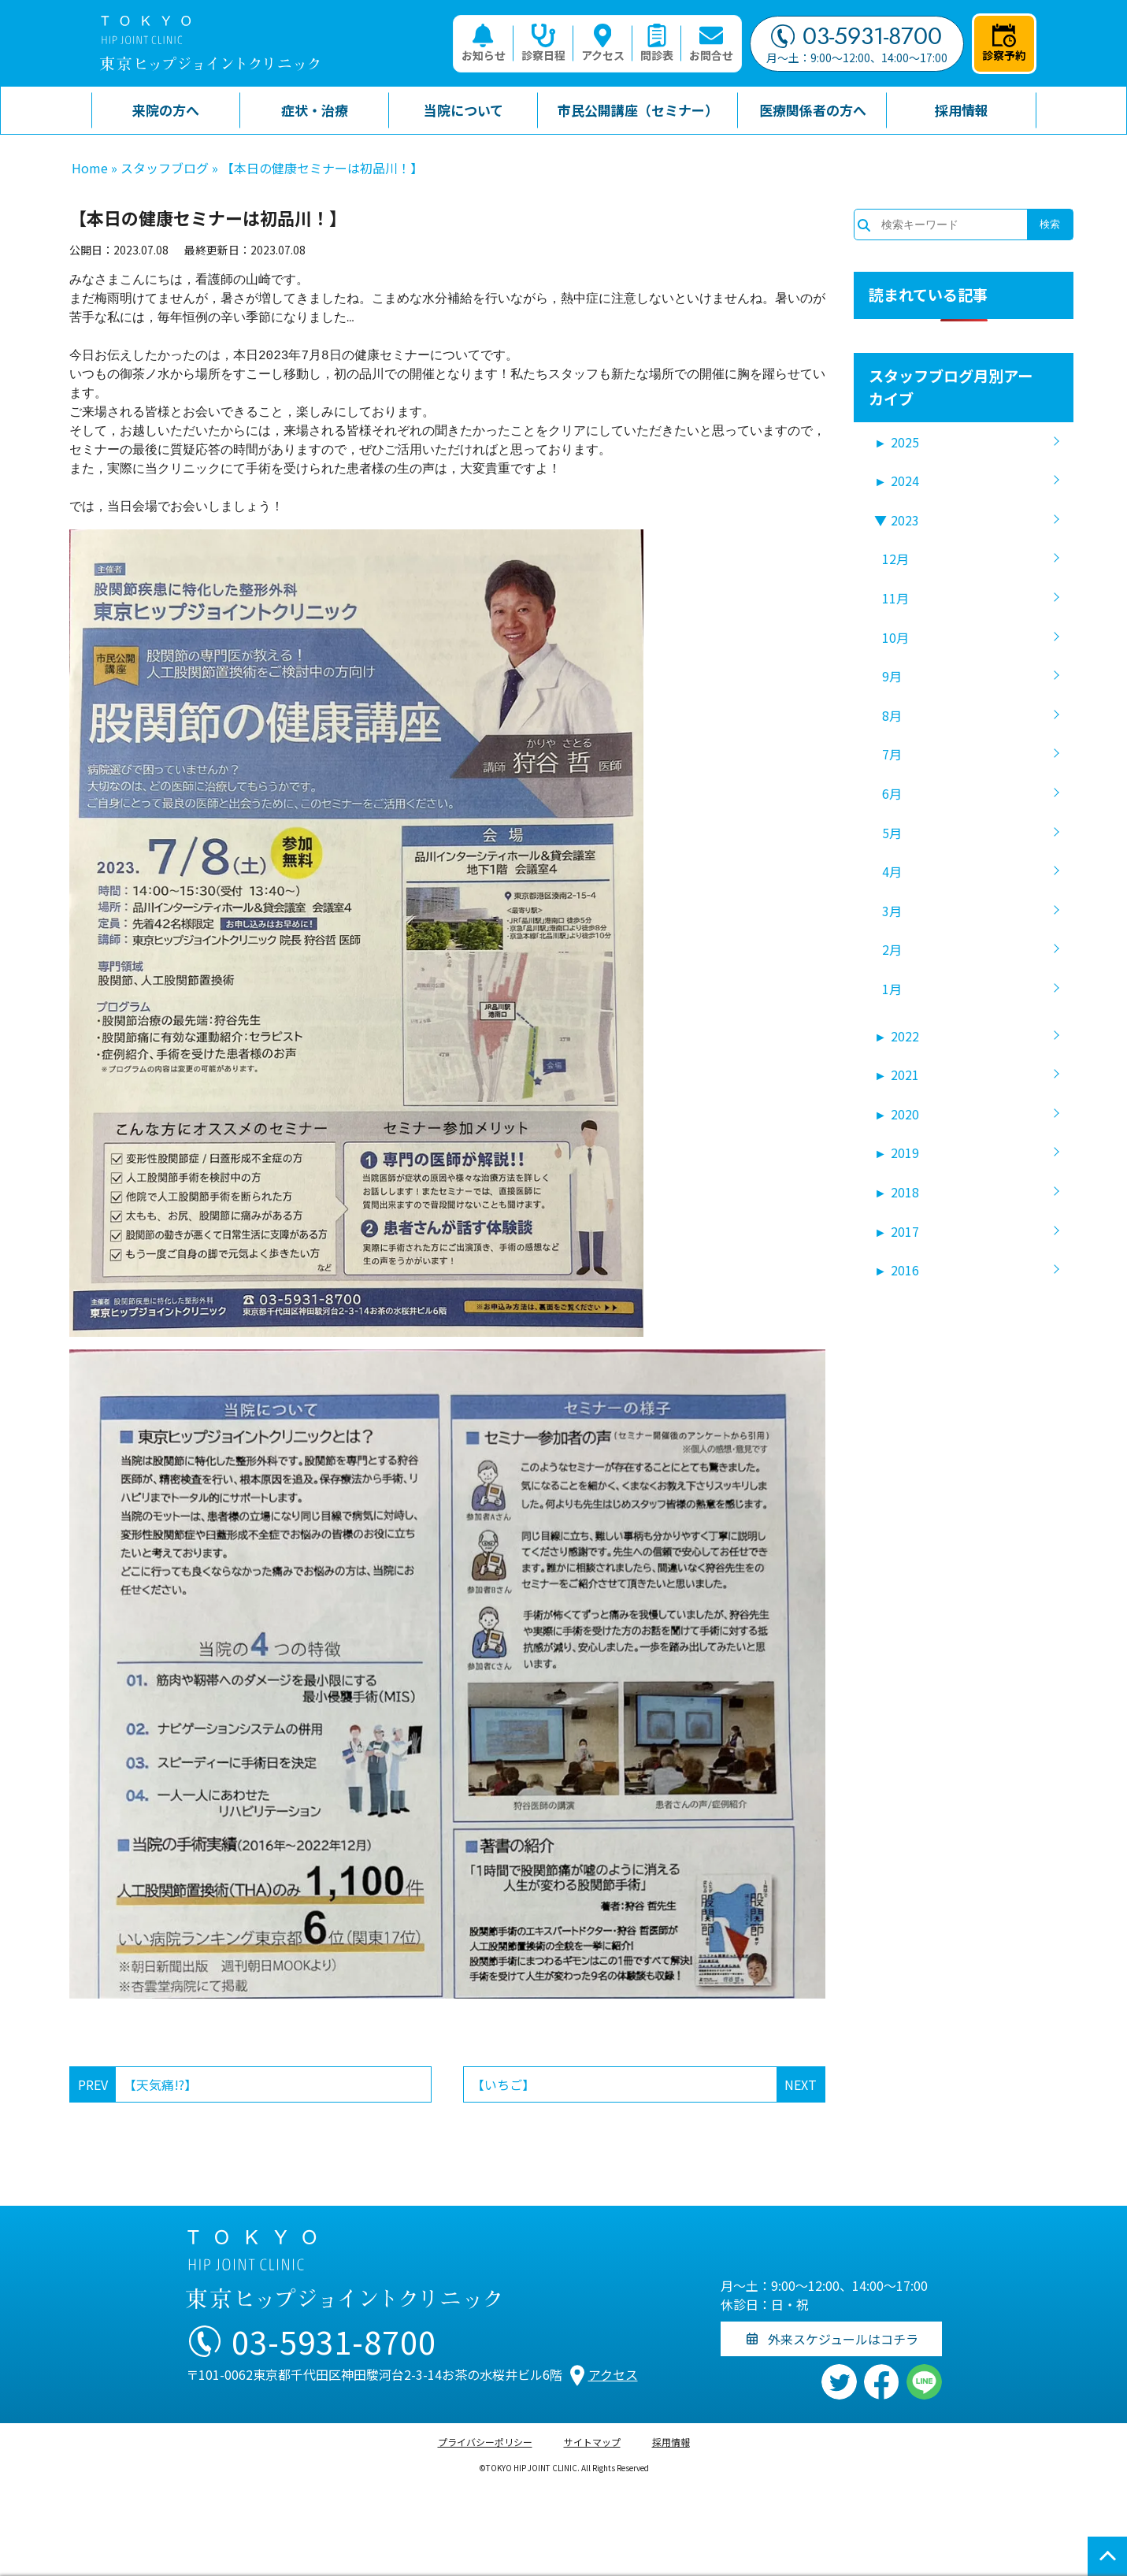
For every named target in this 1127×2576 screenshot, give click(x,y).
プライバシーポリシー (485, 2441)
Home (90, 167)
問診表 (656, 43)
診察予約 (1004, 43)
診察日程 (543, 43)
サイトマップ (592, 2441)
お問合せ (711, 43)
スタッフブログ (164, 167)
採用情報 (671, 2441)
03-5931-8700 (856, 36)
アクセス (603, 43)
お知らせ (484, 43)
